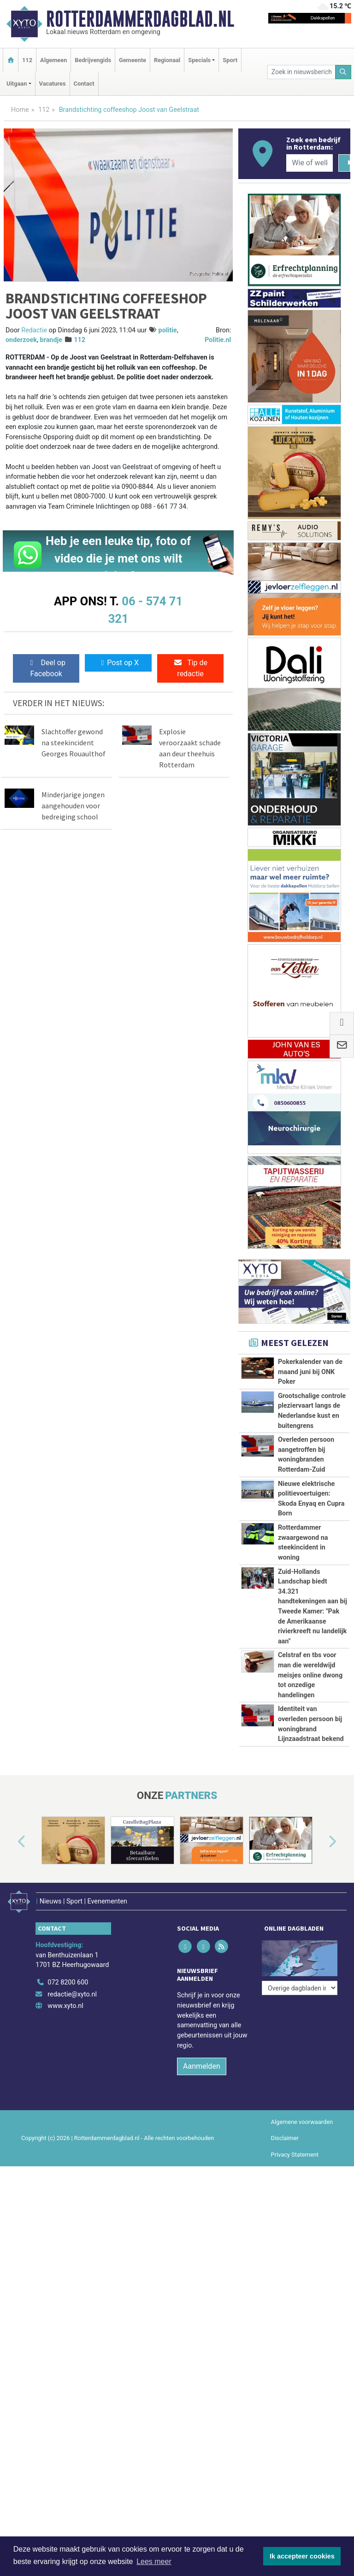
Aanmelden (201, 2061)
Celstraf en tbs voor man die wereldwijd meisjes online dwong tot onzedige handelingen (310, 1675)
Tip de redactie (190, 668)
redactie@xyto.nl (72, 1989)
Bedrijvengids (93, 60)
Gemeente (132, 60)
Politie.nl (218, 340)
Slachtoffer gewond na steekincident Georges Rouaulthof (73, 742)
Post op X (118, 662)
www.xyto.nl (65, 2001)
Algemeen (53, 60)
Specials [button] (199, 60)
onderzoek (21, 340)
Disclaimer (285, 2132)
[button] (11, 1842)
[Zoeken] (343, 72)
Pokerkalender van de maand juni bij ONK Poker (310, 1372)
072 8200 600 (67, 1977)
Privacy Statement (295, 2149)
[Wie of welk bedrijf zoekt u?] (309, 163)
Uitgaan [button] (16, 83)
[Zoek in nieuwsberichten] (301, 72)
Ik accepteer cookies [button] (302, 2556)
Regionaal (167, 60)
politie (168, 330)
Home (20, 110)
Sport (230, 60)
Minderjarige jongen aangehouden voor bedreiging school (73, 805)
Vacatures (52, 83)
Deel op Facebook (46, 668)
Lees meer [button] (153, 2561)
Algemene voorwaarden (302, 2116)
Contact (84, 83)
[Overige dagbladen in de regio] (299, 1957)
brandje (51, 340)
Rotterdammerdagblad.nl (140, 19)
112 (27, 60)
